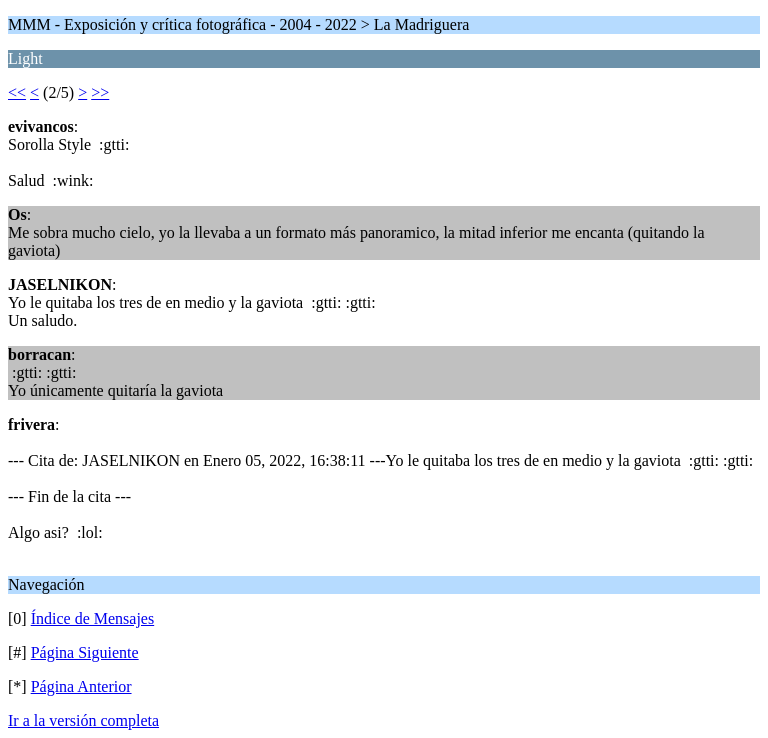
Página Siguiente (85, 652)
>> (100, 92)
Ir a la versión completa (83, 720)
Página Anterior (81, 686)
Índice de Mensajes (93, 618)
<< (17, 92)
